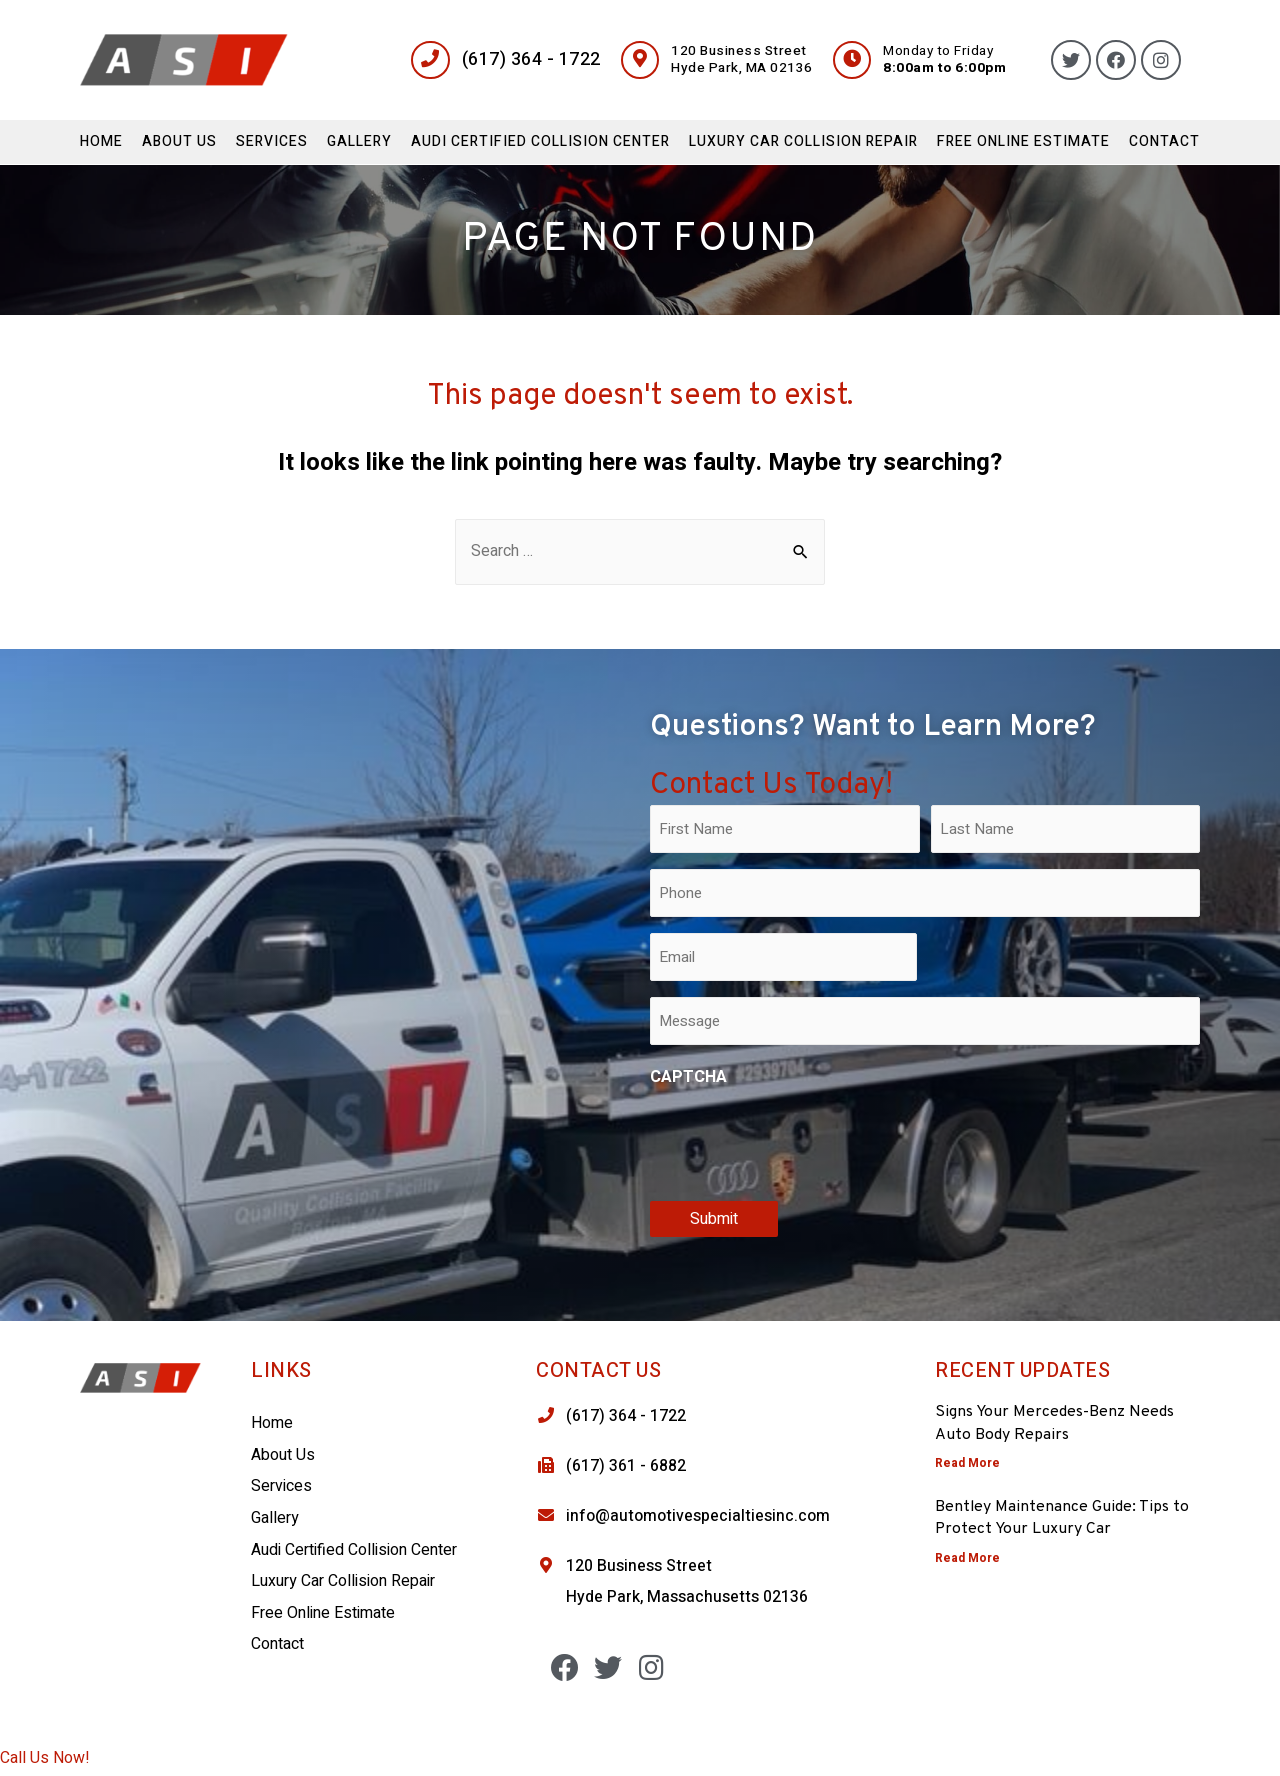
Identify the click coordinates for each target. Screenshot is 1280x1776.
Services (272, 141)
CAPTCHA (688, 1078)
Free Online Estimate (1023, 141)
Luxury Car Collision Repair (803, 141)
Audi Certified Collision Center (540, 141)
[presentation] (802, 1141)
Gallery (359, 141)
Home (101, 141)
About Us (179, 141)
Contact (1164, 141)
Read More (967, 1463)
